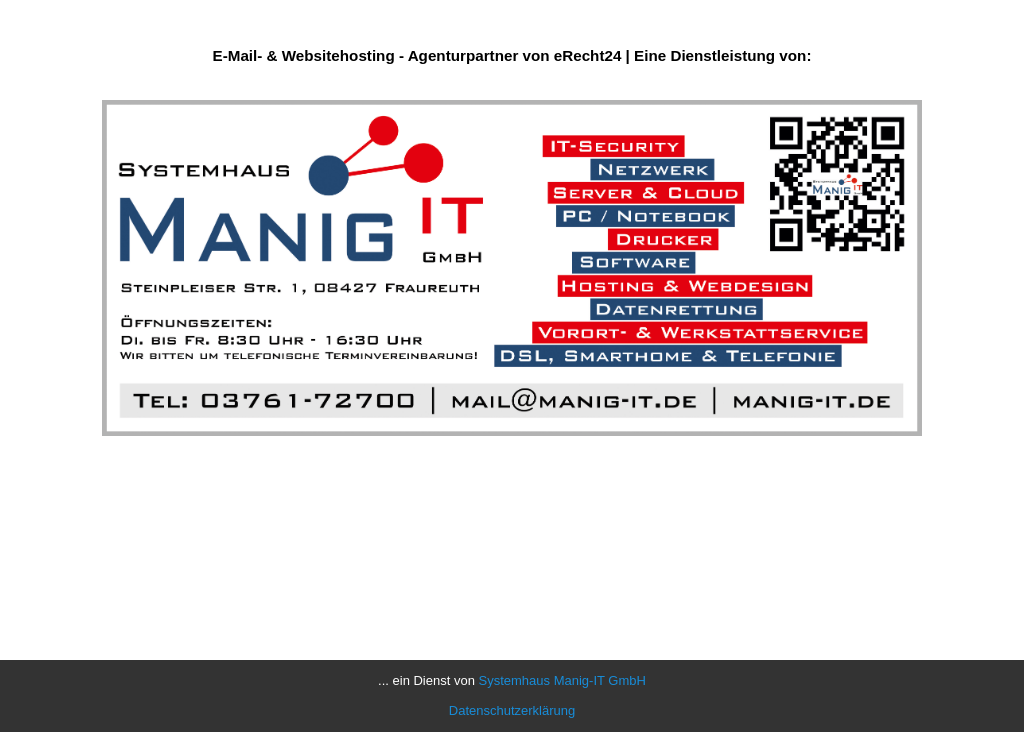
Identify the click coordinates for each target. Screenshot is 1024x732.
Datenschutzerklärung (512, 710)
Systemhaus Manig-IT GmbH (562, 680)
